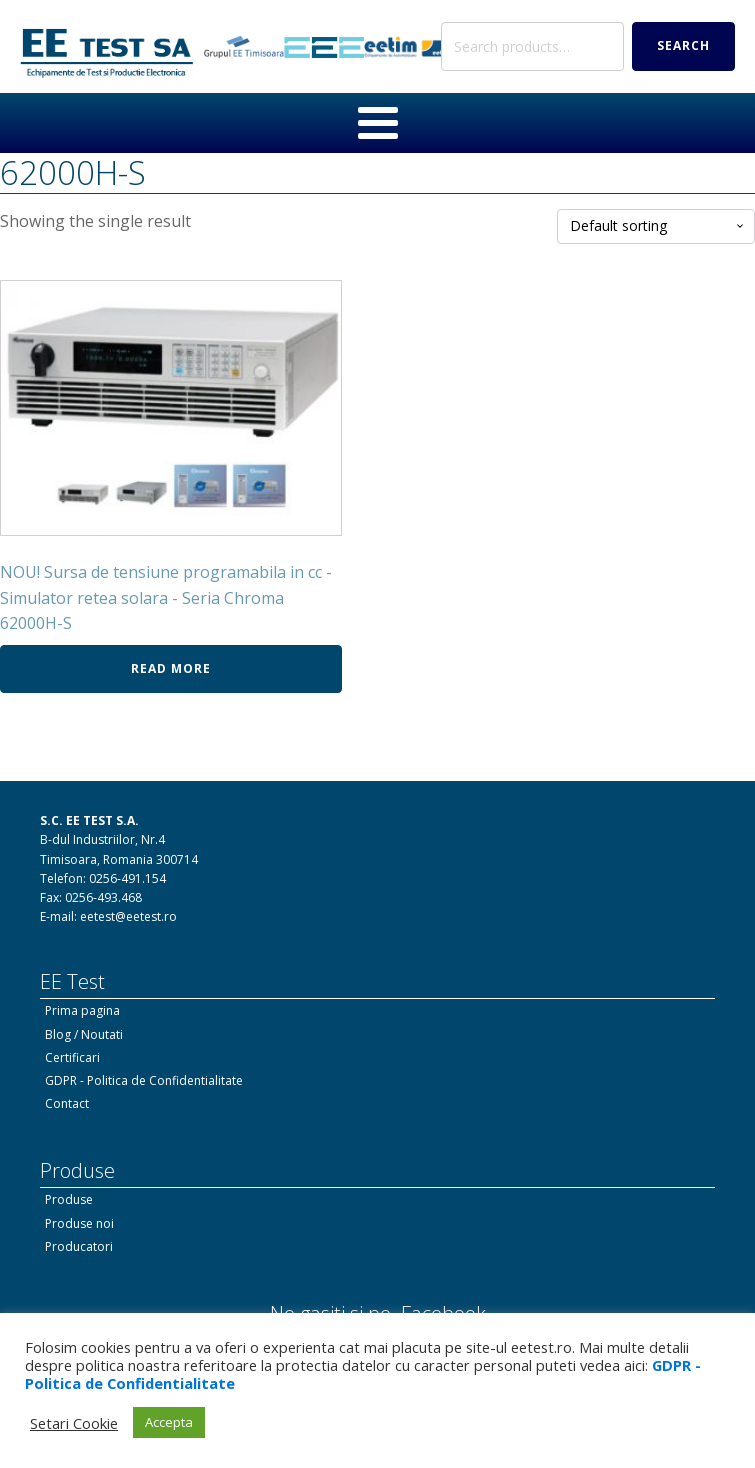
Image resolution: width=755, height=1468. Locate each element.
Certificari (72, 1057)
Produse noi (79, 1223)
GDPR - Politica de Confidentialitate (144, 1080)
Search (683, 45)
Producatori (79, 1246)
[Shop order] (656, 226)
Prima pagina (82, 1010)
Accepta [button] (169, 1422)
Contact (67, 1103)
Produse (69, 1199)
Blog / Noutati (84, 1034)
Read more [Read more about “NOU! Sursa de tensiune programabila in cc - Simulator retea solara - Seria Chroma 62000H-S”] (171, 668)
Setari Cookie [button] (74, 1423)
